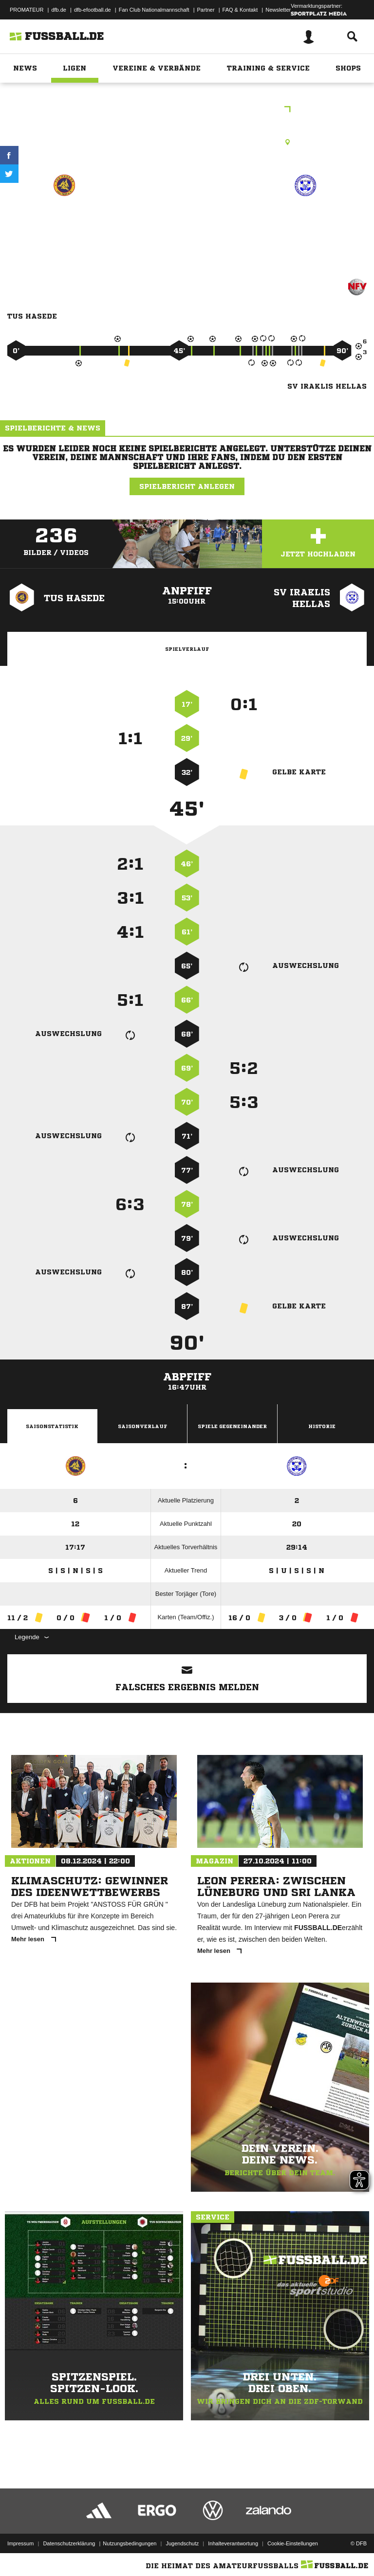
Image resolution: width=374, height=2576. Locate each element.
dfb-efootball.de (92, 10)
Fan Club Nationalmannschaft (154, 10)
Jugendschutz (182, 2543)
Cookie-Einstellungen (292, 2543)
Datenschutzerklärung (69, 2543)
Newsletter (278, 10)
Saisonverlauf (142, 1426)
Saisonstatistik (52, 1426)
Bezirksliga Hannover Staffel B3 (187, 110)
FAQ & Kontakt (240, 10)
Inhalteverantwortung (233, 2543)
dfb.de (58, 10)
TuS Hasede (64, 220)
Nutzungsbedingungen (129, 2543)
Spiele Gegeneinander (232, 1426)
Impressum (20, 2543)
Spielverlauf (187, 648)
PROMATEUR (26, 10)
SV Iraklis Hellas (305, 220)
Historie (322, 1426)
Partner (206, 10)
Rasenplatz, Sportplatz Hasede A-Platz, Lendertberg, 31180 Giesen (187, 142)
